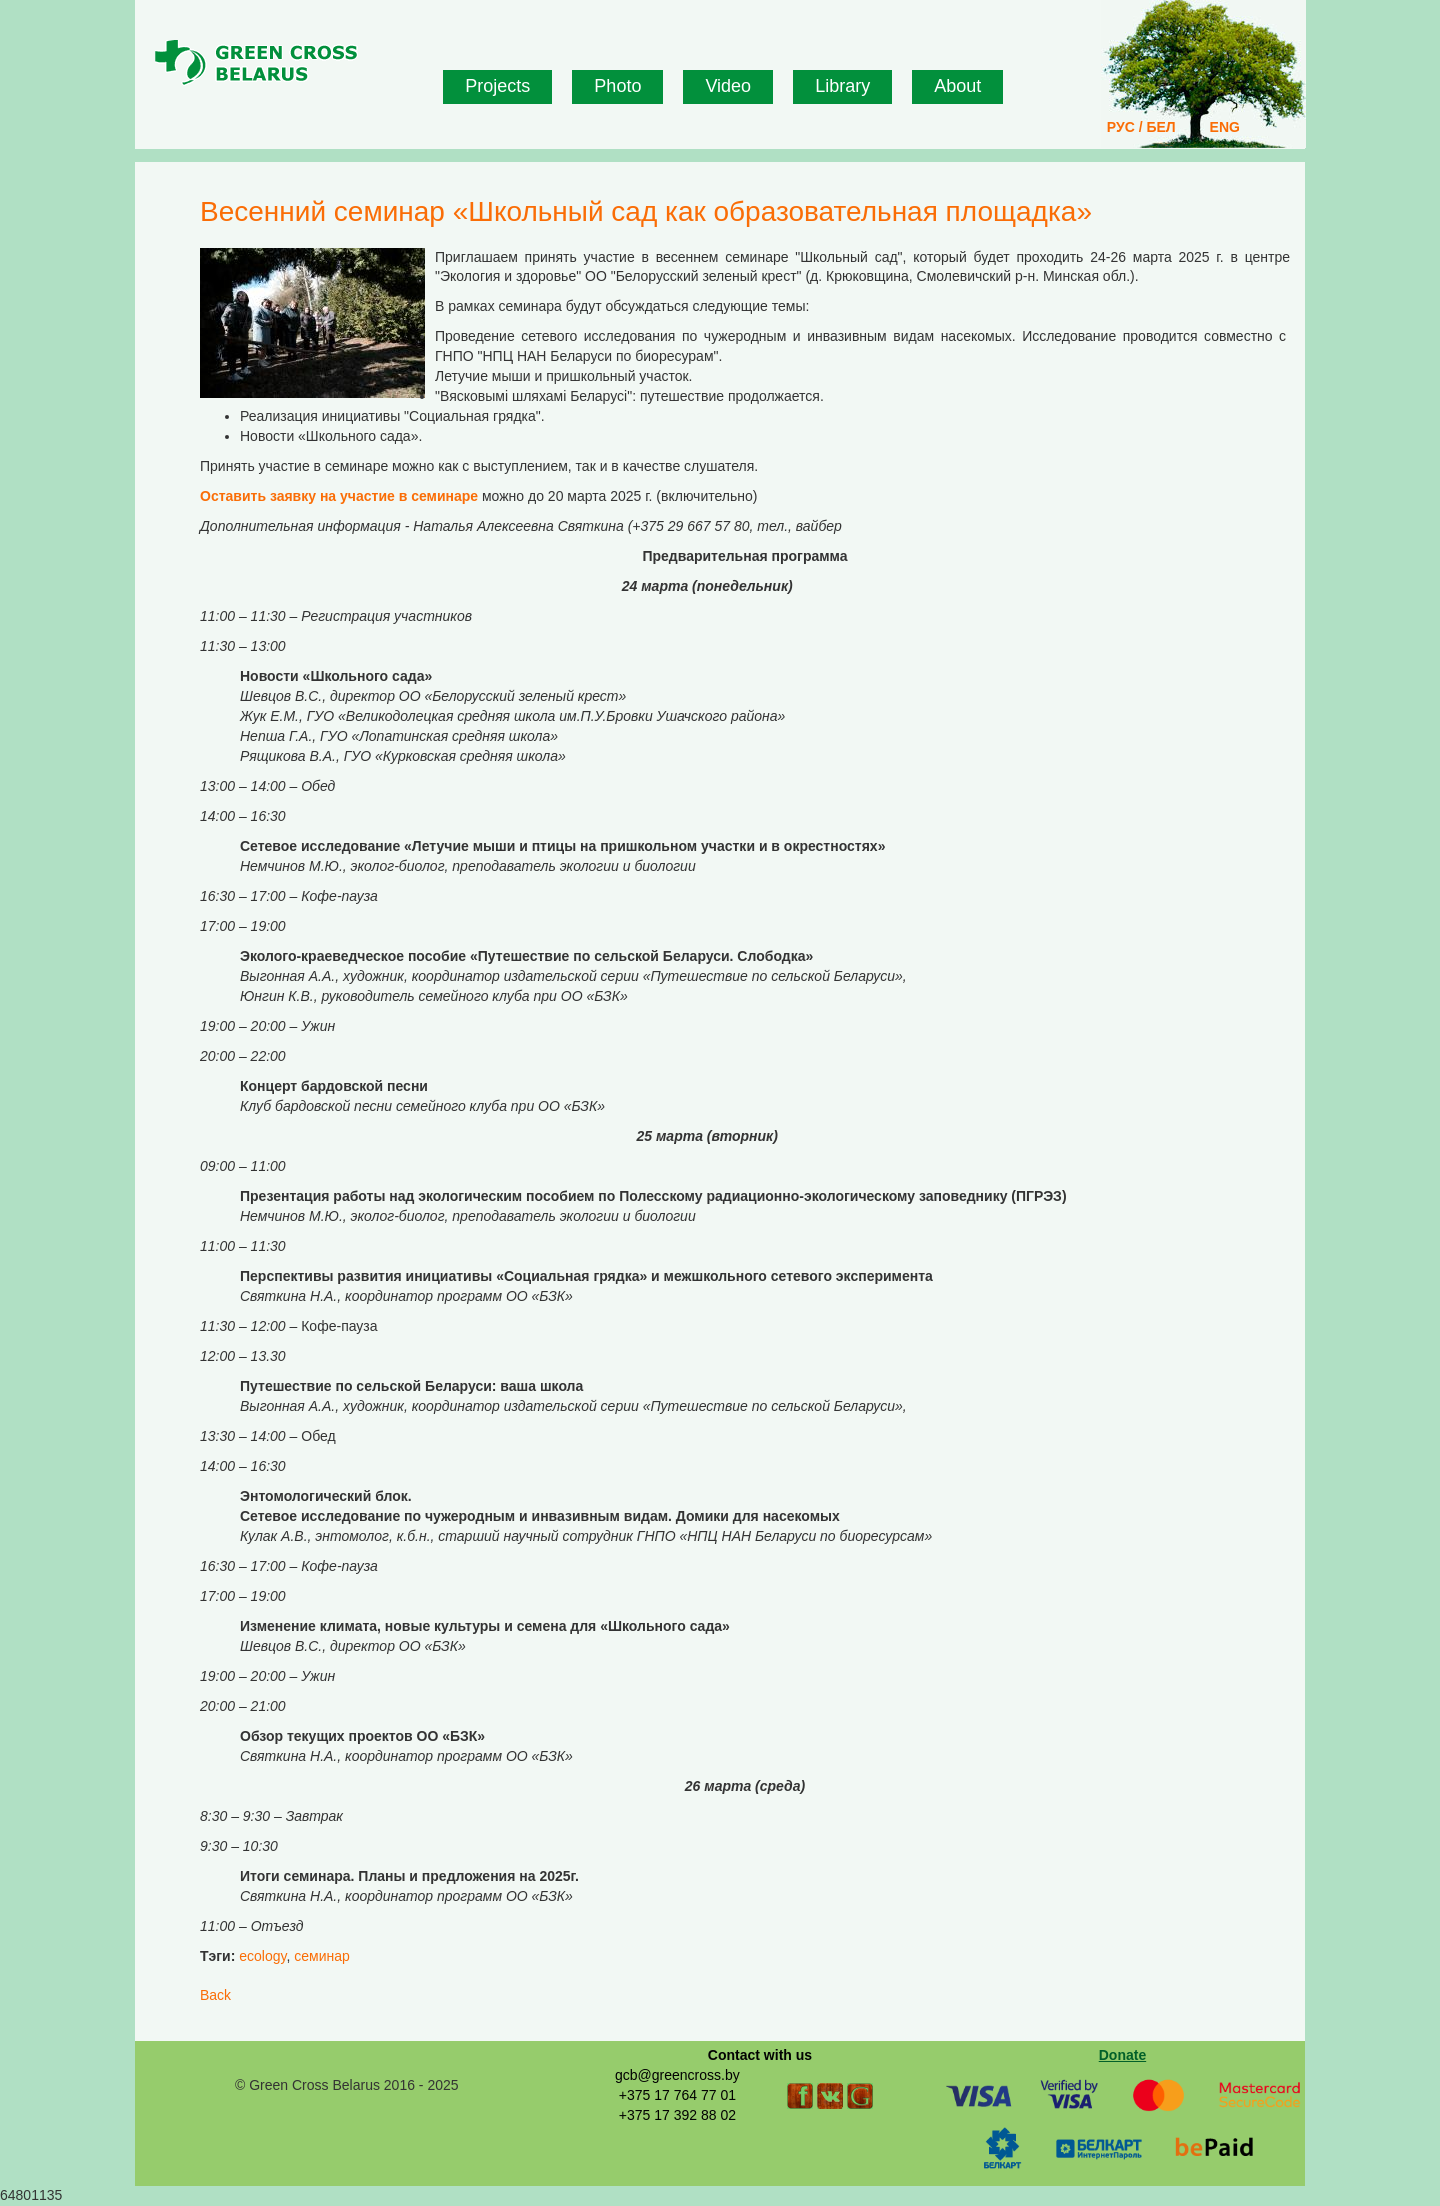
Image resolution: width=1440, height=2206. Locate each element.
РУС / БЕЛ (1141, 127)
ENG (1225, 127)
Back (215, 1995)
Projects (497, 86)
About (957, 86)
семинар (322, 1956)
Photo (617, 86)
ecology (262, 1956)
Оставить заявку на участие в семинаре (339, 496)
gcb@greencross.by (677, 2075)
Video (728, 86)
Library (842, 86)
